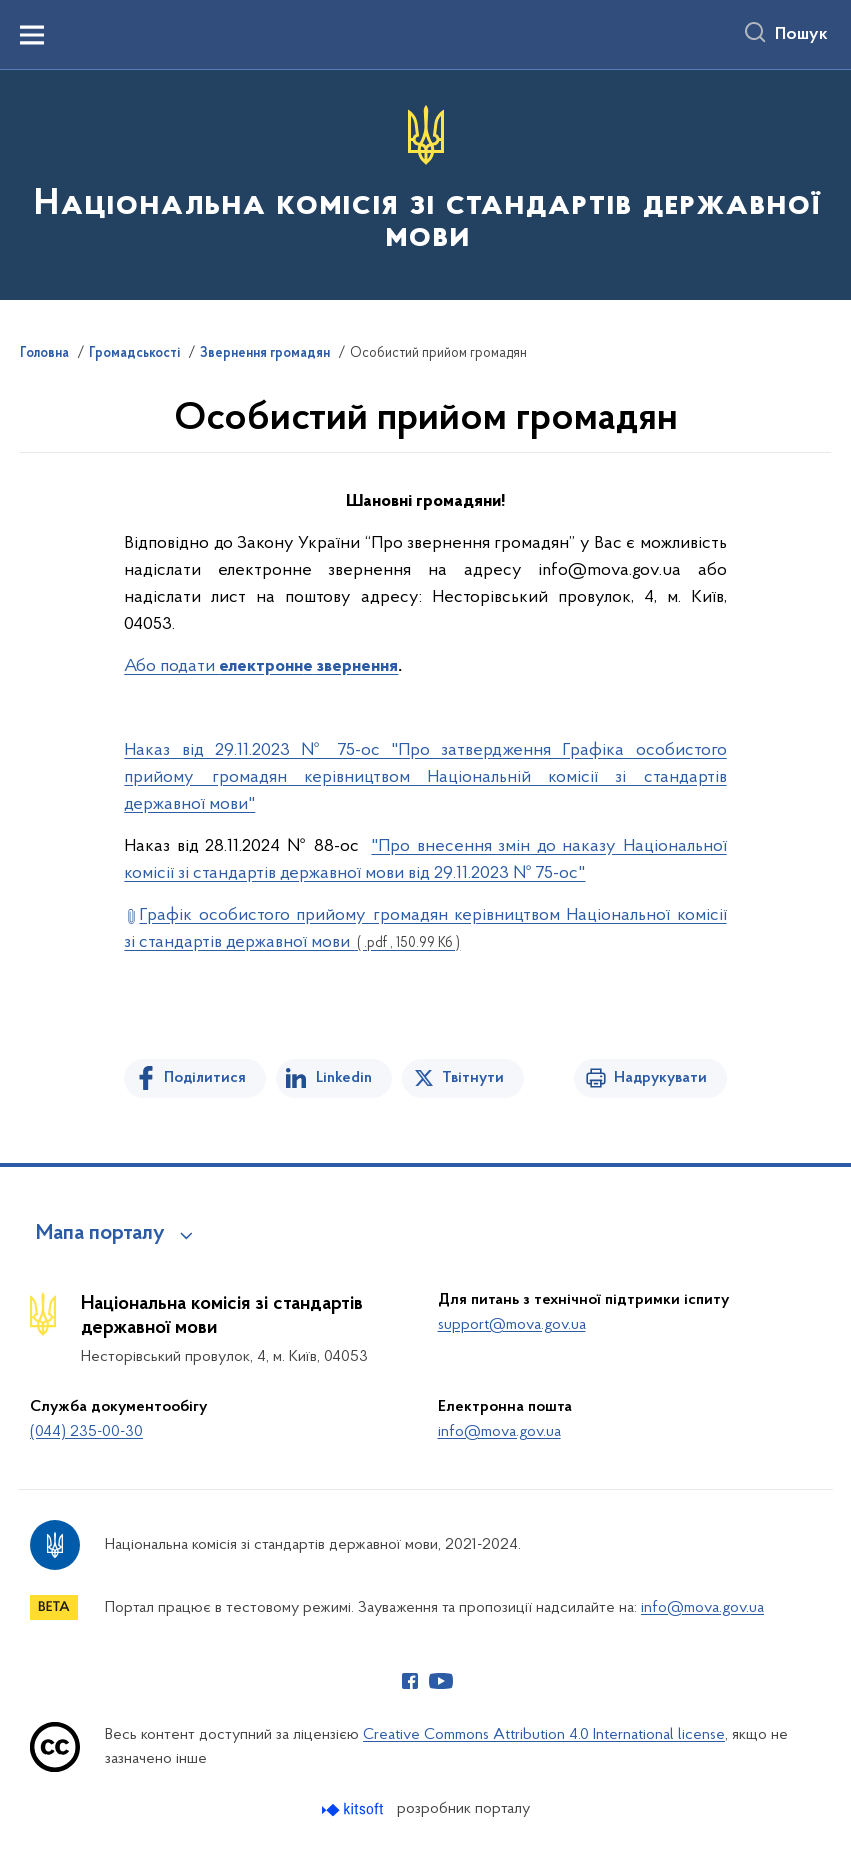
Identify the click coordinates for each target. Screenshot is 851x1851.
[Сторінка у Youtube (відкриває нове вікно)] (441, 1681)
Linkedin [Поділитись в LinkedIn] (344, 1078)
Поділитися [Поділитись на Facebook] (205, 1078)
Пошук (801, 35)
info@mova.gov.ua (499, 1432)
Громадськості (134, 354)
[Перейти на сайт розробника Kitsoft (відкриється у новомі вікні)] (354, 1809)
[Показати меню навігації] (32, 35)
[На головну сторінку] (425, 183)
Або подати (171, 666)
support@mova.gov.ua (512, 1325)
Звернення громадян (265, 354)
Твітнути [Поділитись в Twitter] (473, 1078)
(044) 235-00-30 (86, 1432)
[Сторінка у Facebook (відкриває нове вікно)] (410, 1681)
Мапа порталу (100, 1234)
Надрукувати (660, 1078)
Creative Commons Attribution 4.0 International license (544, 1735)
